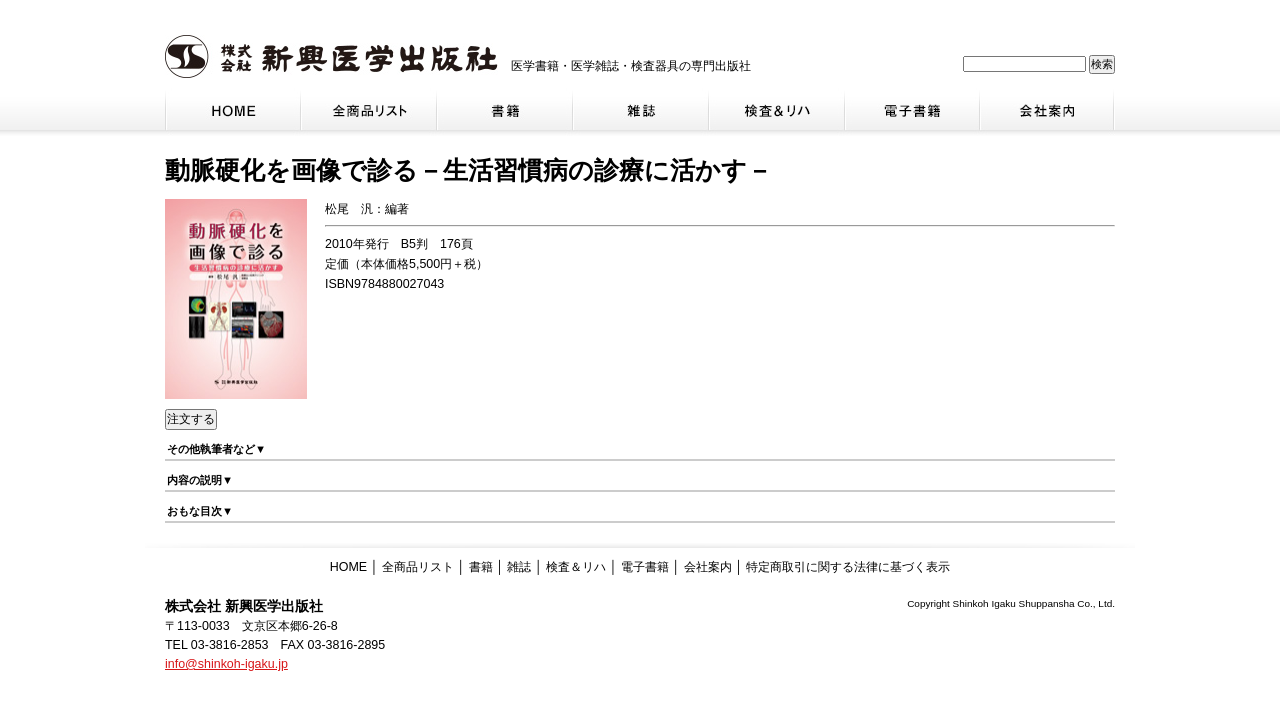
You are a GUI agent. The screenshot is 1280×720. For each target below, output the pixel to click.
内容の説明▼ (200, 480)
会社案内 (708, 567)
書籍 (481, 567)
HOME (348, 567)
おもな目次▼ (200, 511)
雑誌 (519, 567)
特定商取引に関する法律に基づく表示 (848, 567)
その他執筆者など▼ (216, 449)
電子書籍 (645, 567)
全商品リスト (418, 567)
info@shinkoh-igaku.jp (226, 664)
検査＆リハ (576, 567)
